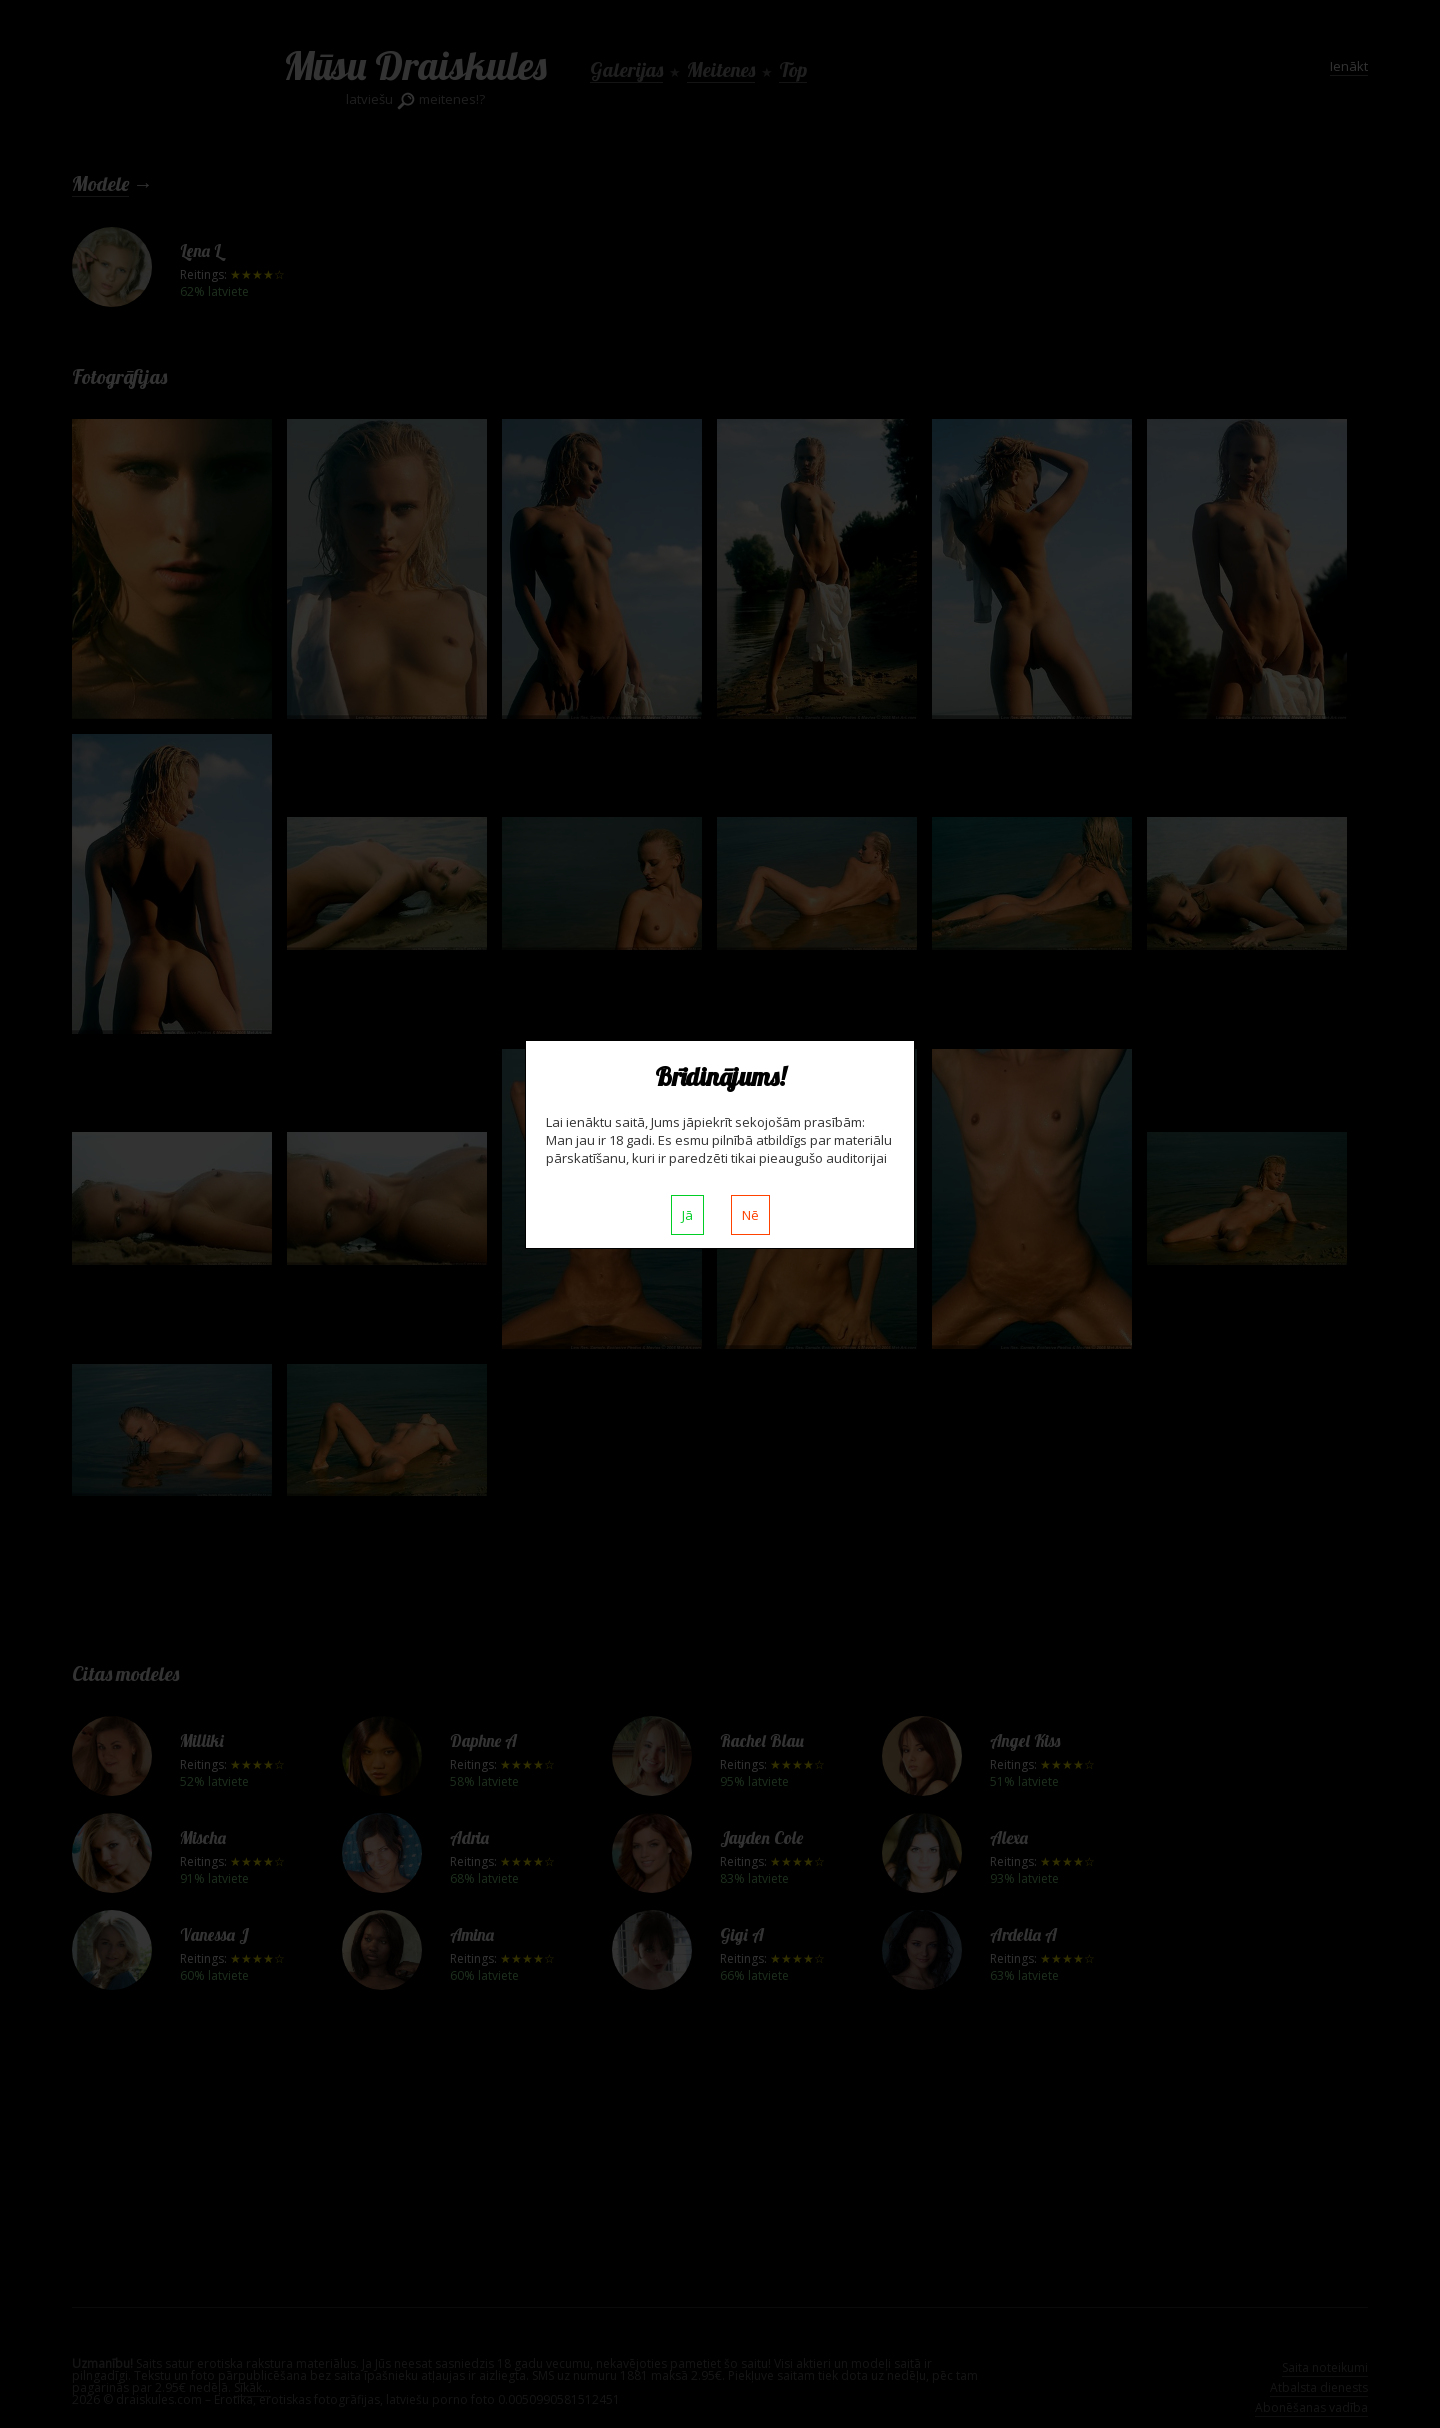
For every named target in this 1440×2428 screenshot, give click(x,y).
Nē (750, 1215)
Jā (687, 1215)
